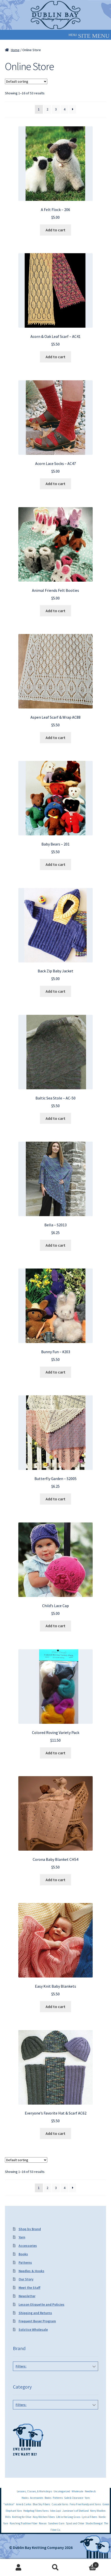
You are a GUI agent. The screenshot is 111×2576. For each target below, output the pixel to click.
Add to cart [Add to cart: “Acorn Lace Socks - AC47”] (55, 483)
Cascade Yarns (60, 2504)
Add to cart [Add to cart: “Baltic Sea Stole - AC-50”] (55, 1118)
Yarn (22, 2237)
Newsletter (27, 2296)
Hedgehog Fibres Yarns (36, 2510)
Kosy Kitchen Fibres (44, 2517)
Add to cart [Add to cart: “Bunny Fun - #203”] (55, 1372)
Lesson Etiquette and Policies (41, 2304)
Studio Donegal (94, 2523)
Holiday (54, 2461)
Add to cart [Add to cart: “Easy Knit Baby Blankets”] (55, 2006)
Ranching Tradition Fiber (23, 2523)
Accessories (28, 2245)
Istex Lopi (55, 2510)
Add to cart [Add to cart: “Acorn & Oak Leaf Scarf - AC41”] (55, 356)
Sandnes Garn (56, 2523)
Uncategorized (62, 2491)
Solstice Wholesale (33, 2329)
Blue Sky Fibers (41, 2504)
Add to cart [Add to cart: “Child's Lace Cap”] (55, 1625)
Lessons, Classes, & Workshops (34, 2491)
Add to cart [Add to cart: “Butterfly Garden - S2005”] (55, 1498)
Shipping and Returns (35, 2313)
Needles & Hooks (31, 2271)
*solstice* (9, 2504)
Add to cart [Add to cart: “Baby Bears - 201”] (55, 864)
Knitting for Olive (21, 2517)
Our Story (26, 2279)
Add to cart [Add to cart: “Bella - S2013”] (55, 1245)
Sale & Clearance (73, 2498)
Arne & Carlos (23, 2504)
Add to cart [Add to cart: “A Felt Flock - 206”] (55, 229)
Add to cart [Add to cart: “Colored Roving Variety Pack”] (55, 1752)
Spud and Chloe (75, 2523)
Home (15, 50)
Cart (86, 2564)
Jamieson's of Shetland (75, 2510)
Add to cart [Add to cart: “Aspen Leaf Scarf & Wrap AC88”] (55, 737)
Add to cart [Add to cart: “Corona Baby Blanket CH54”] (55, 1879)
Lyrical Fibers (89, 2517)
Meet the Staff (29, 2287)
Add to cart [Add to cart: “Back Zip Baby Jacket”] (55, 991)
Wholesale (77, 2491)
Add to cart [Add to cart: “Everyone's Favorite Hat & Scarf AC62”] (55, 2133)
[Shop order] (26, 81)
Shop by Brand (30, 2229)
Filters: (21, 2366)
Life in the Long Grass (68, 2517)
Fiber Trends (56, 2377)
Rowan (43, 2523)
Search (55, 2567)
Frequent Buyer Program (37, 2321)
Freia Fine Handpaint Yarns (85, 2504)
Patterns (25, 2262)
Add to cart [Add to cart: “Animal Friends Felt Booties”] (55, 610)
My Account (18, 2567)
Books (23, 2254)
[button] (73, 35)
